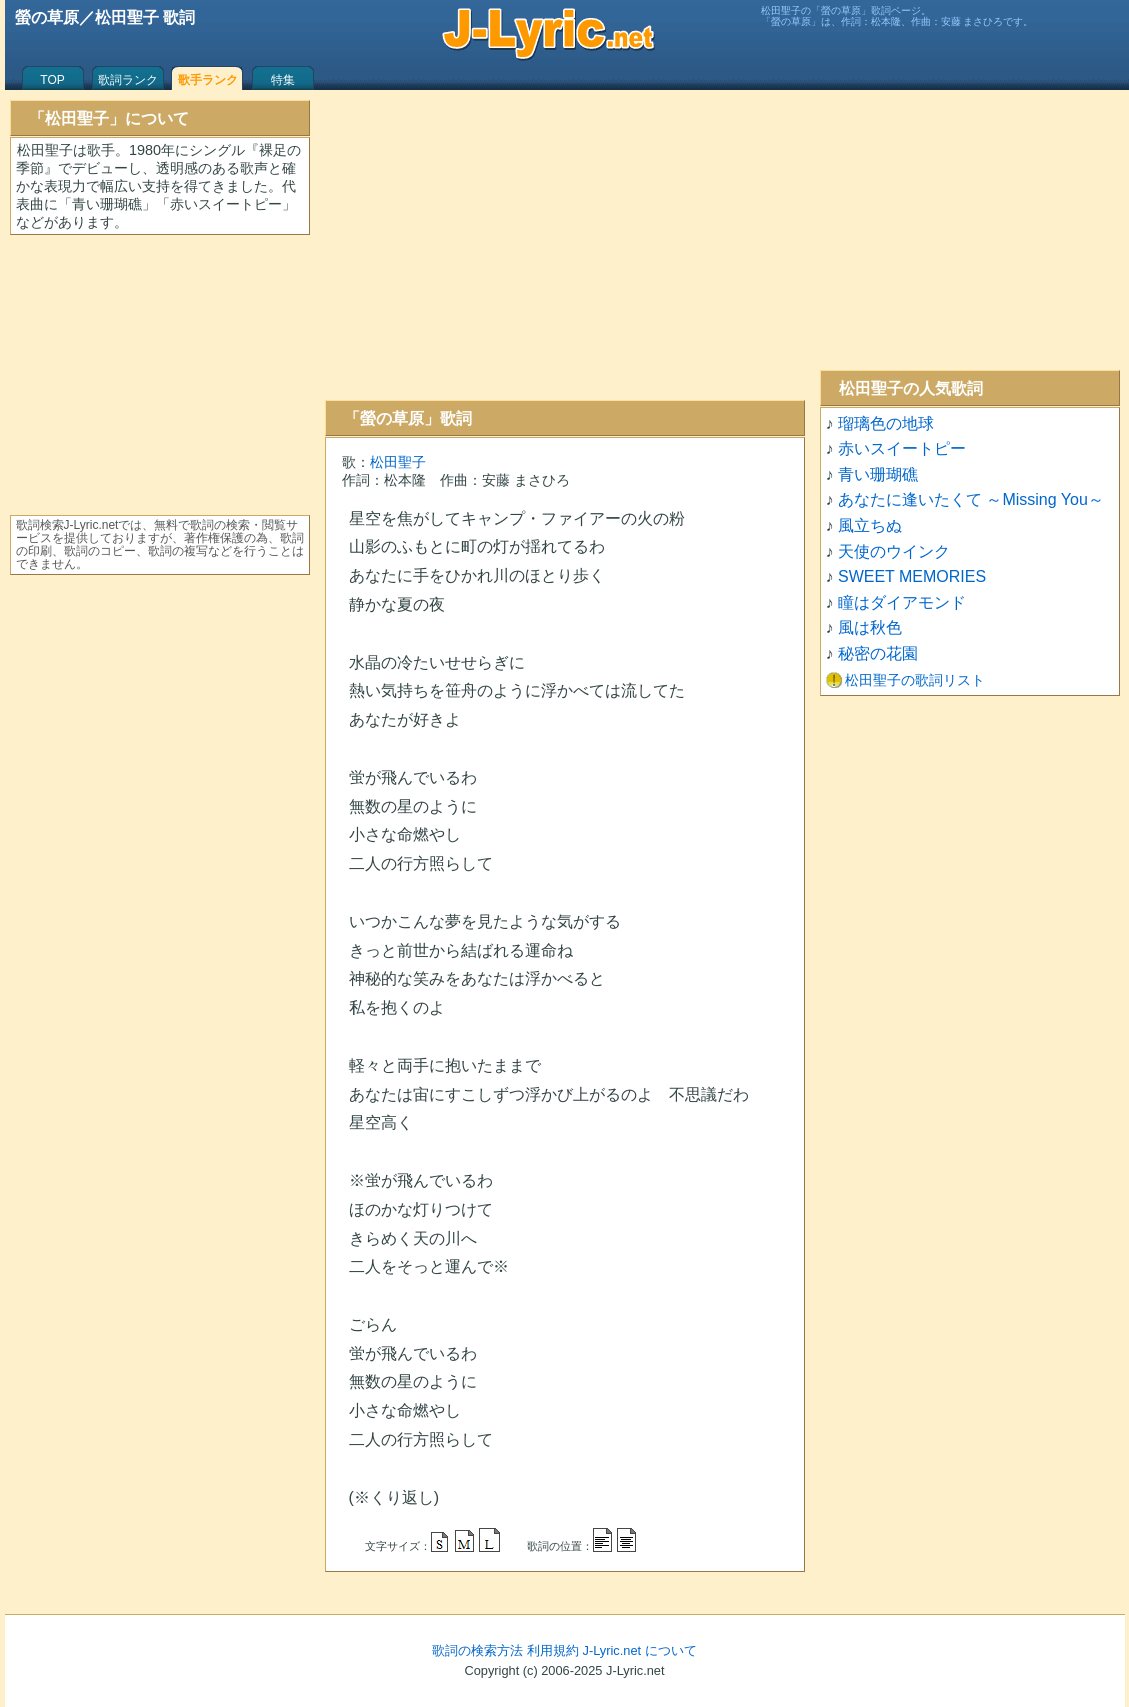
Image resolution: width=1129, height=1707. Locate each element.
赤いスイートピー (902, 448)
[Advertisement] (565, 245)
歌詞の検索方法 (477, 1650)
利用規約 (553, 1650)
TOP (52, 80)
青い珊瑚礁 (878, 474)
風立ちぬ (870, 525)
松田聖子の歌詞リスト (915, 680)
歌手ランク (208, 80)
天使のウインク (894, 551)
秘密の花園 (878, 653)
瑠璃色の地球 (886, 423)
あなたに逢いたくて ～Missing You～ (971, 499)
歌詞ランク (128, 80)
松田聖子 (398, 462)
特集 (283, 80)
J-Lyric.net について (640, 1650)
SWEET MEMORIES (912, 576)
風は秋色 (870, 627)
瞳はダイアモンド (902, 602)
